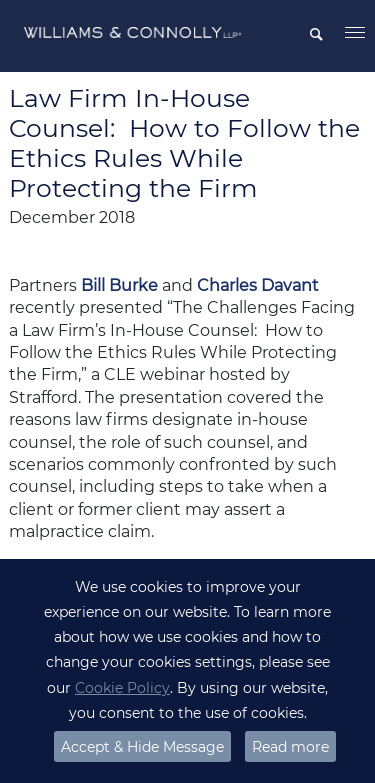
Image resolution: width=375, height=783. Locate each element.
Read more (290, 747)
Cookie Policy (122, 688)
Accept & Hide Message (142, 747)
